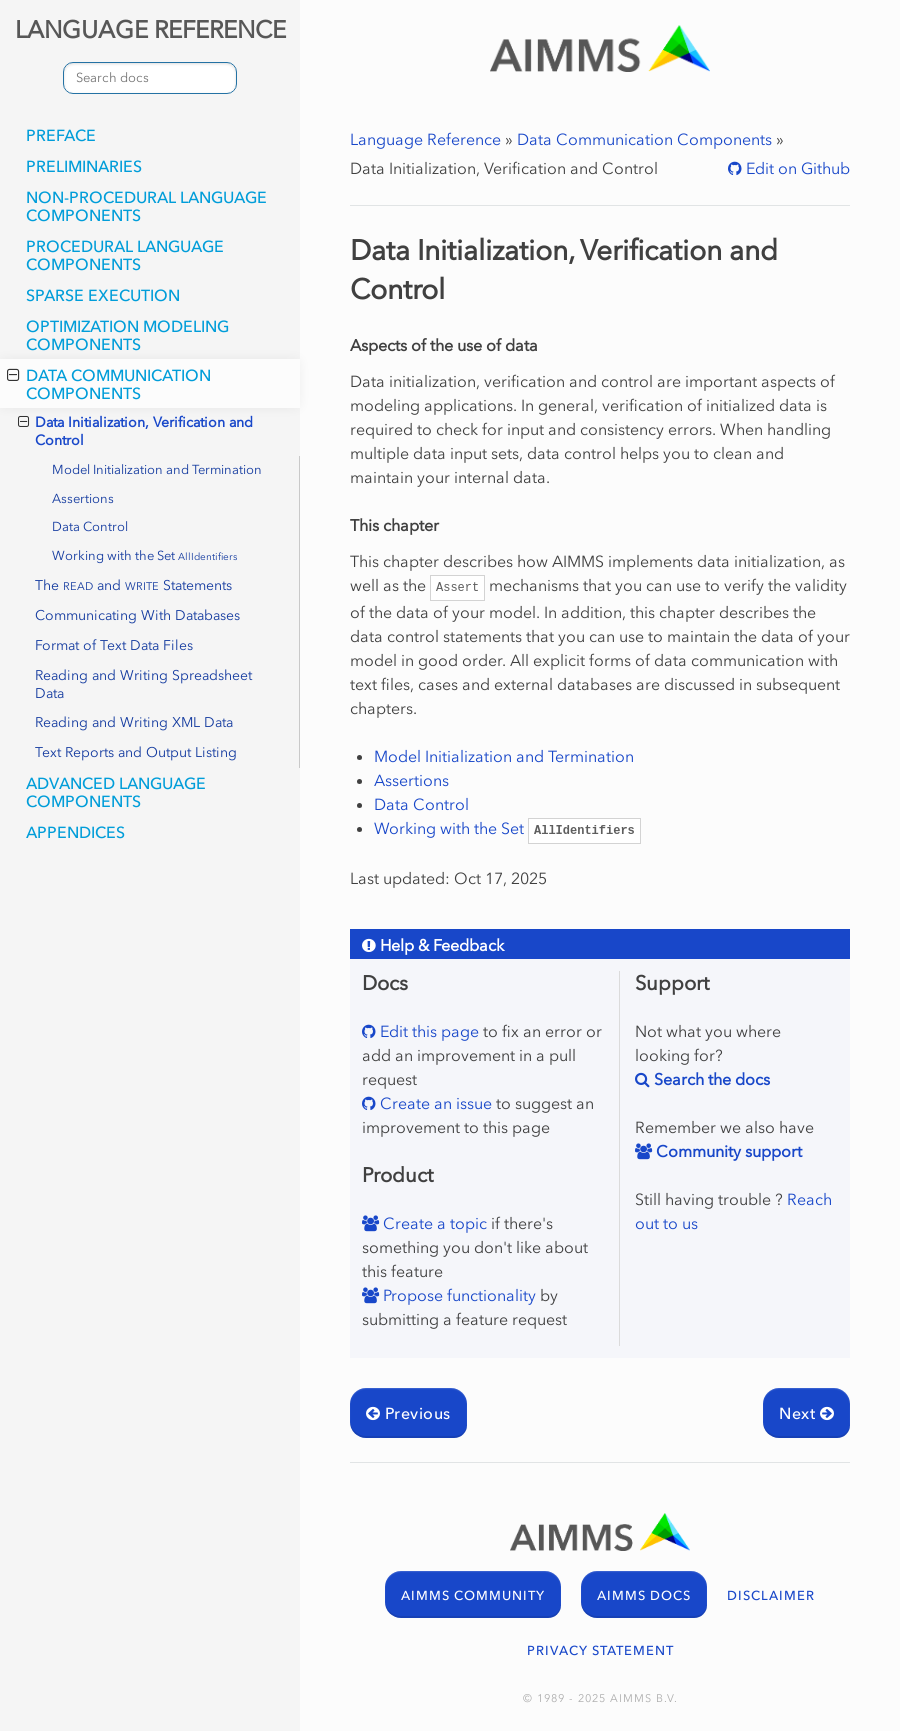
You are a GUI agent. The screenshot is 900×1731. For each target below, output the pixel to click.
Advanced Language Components (116, 792)
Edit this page (427, 1031)
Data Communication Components (109, 384)
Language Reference (425, 139)
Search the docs (710, 1079)
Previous (408, 1413)
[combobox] (150, 78)
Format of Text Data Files (114, 645)
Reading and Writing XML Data (134, 722)
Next (806, 1413)
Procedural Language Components (125, 255)
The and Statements (133, 585)
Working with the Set (144, 555)
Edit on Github (796, 168)
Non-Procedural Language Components (146, 206)
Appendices (75, 832)
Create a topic (433, 1223)
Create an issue (434, 1103)
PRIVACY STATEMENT (600, 1650)
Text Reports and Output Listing (136, 752)
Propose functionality (457, 1295)
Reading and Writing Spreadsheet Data (143, 684)
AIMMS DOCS (644, 1595)
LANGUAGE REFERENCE (150, 29)
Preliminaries (84, 166)
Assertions (83, 498)
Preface (61, 135)
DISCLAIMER (771, 1595)
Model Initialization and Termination (157, 469)
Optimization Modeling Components (127, 335)
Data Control (90, 526)
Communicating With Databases (137, 615)
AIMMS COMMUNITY (473, 1595)
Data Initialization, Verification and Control (135, 431)
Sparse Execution (103, 295)
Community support (727, 1151)
